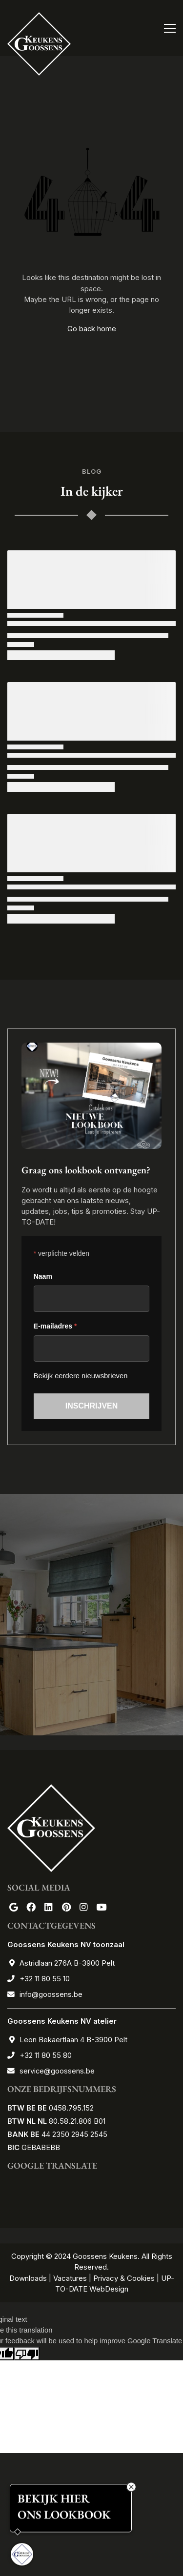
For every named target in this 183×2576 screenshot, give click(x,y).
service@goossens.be (57, 2071)
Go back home (91, 328)
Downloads (29, 2278)
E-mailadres (55, 1326)
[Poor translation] (27, 2353)
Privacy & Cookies (124, 2278)
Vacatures (70, 2278)
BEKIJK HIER (54, 2499)
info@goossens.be (51, 1994)
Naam (43, 1276)
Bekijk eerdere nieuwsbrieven (81, 1376)
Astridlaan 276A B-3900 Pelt (67, 1963)
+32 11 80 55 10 (45, 1978)
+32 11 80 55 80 (46, 2055)
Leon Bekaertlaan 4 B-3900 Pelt (73, 2039)
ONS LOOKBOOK (64, 2515)
